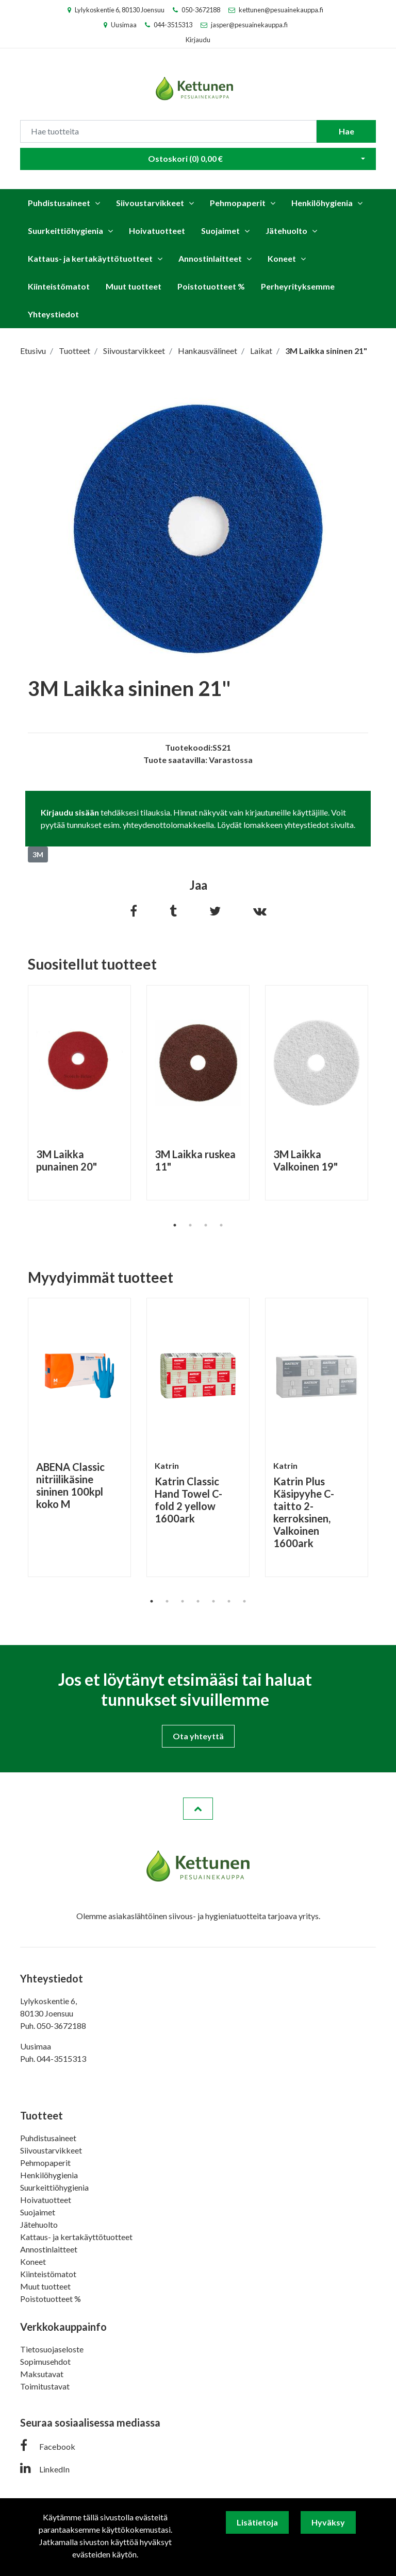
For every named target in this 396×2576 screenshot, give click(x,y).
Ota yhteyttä (198, 1736)
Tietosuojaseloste (52, 2349)
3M (37, 854)
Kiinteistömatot (59, 286)
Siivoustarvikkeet (150, 203)
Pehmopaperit (238, 203)
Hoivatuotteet (157, 230)
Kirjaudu (198, 40)
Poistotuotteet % (211, 286)
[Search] (168, 131)
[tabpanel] (79, 1092)
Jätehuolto (286, 230)
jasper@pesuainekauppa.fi (249, 25)
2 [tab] (190, 1225)
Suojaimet (220, 230)
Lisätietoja (257, 2522)
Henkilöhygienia (322, 203)
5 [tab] (213, 1601)
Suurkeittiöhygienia (65, 230)
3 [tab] (206, 1225)
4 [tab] (221, 1225)
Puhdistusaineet (59, 203)
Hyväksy (328, 2522)
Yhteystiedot (53, 314)
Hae (346, 131)
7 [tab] (244, 1601)
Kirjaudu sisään (70, 812)
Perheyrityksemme (298, 286)
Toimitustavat (45, 2386)
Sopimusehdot (45, 2361)
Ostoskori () (185, 158)
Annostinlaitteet (210, 258)
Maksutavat (41, 2374)
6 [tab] (229, 1601)
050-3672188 (201, 10)
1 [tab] (175, 1225)
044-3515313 (173, 25)
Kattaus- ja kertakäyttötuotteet (90, 258)
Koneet (282, 258)
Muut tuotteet (133, 286)
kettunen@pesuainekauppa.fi (281, 10)
